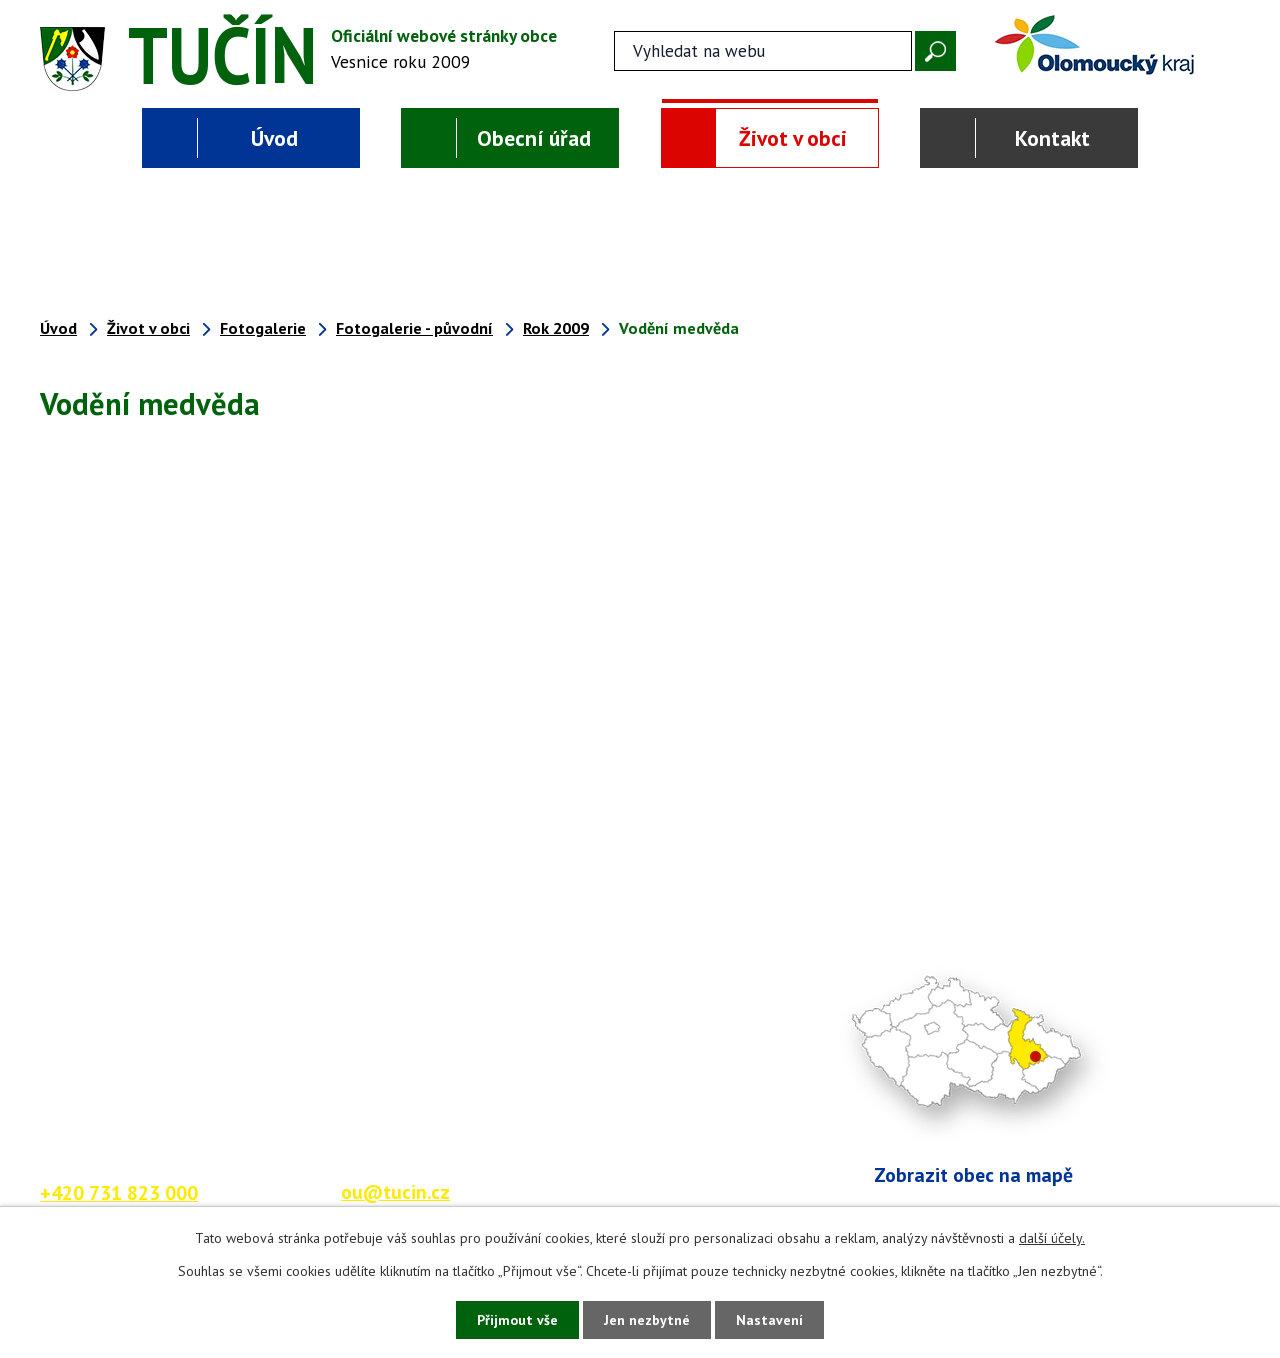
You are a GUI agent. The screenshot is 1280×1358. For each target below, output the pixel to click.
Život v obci (793, 138)
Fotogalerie (263, 328)
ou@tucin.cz (395, 1191)
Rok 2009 (556, 328)
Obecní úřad (534, 138)
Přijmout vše (517, 1320)
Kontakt (1052, 138)
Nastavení (769, 1320)
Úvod (274, 138)
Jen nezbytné (647, 1320)
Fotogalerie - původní (414, 328)
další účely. (1052, 1238)
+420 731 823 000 (119, 1192)
